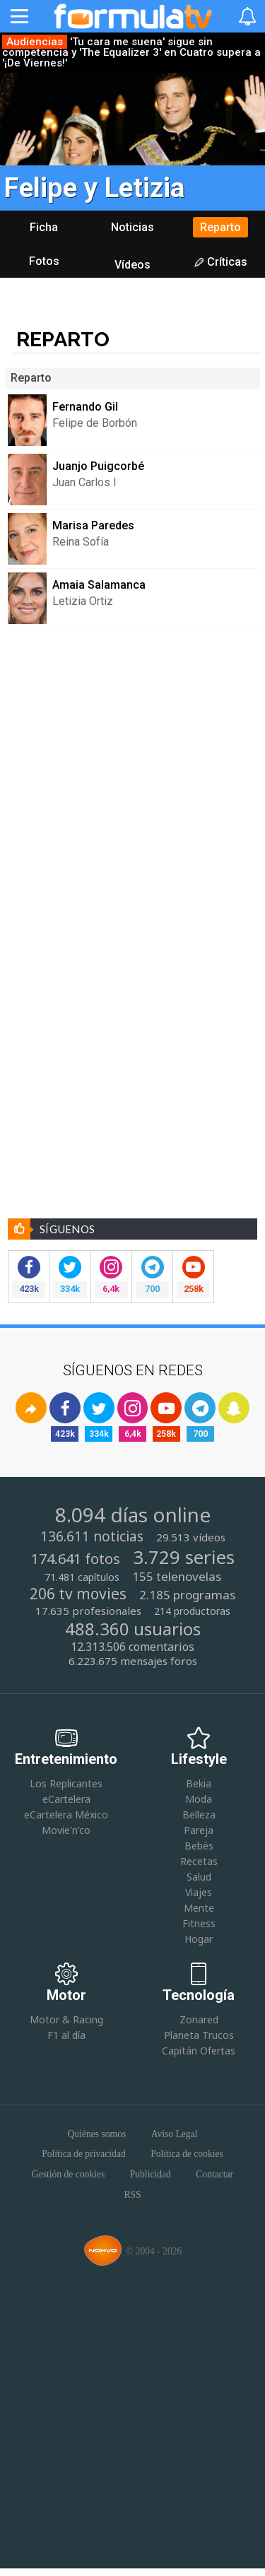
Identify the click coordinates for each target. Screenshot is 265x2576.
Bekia (198, 1783)
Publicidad (150, 2175)
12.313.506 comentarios (132, 1647)
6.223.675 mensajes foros (133, 1661)
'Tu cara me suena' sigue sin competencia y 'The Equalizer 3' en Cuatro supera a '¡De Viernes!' (131, 53)
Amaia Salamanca (99, 585)
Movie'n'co (66, 1830)
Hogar (198, 1939)
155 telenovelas (176, 1576)
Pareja (198, 1830)
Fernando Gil (85, 406)
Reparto (220, 227)
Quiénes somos (97, 2134)
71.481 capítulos (82, 1577)
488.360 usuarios (133, 1629)
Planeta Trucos (199, 2035)
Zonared (198, 2019)
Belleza (199, 1814)
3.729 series (184, 1558)
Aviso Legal (174, 2134)
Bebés (198, 1845)
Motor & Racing (66, 2019)
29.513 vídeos (190, 1537)
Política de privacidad (84, 2154)
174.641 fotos (75, 1559)
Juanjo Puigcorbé (98, 466)
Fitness (199, 1923)
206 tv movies (78, 1594)
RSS (132, 2195)
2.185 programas (187, 1595)
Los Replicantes (66, 1783)
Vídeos (132, 264)
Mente (199, 1908)
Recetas (199, 1861)
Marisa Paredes (93, 525)
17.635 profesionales (88, 1611)
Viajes (198, 1892)
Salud (199, 1876)
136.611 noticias (91, 1537)
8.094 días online (133, 1515)
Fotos (44, 261)
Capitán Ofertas (198, 2050)
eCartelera (66, 1799)
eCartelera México (66, 1814)
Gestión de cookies (68, 2175)
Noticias (132, 227)
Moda (198, 1799)
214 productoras (192, 1611)
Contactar (214, 2175)
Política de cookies (187, 2154)
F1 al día (66, 2035)
